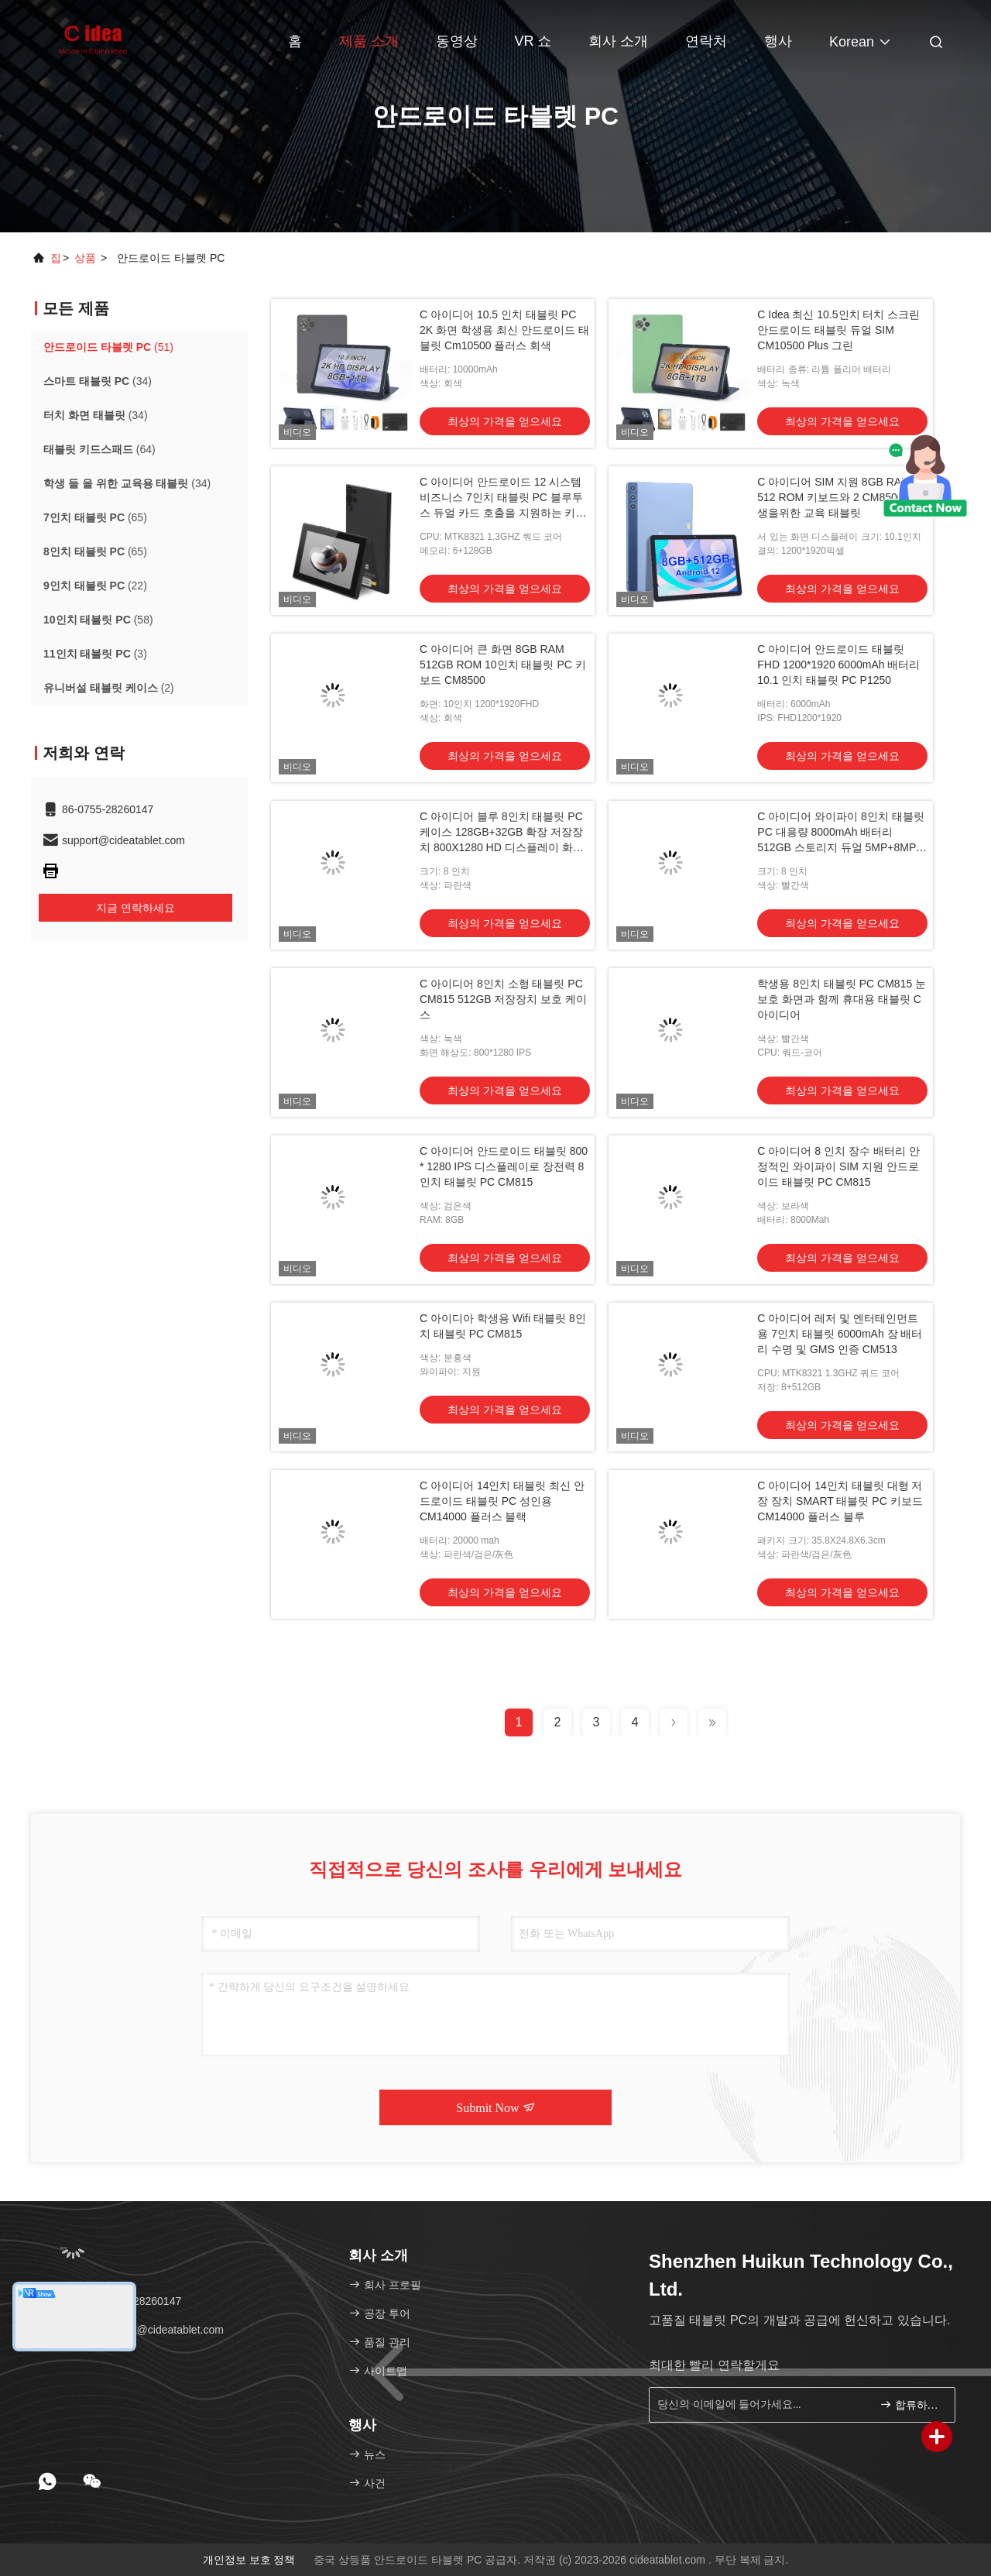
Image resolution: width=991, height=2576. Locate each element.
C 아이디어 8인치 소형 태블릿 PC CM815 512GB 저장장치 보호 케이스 (503, 999)
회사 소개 (618, 41)
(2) (108, 688)
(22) (95, 585)
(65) (95, 517)
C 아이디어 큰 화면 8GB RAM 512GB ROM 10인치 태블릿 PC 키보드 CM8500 (503, 664)
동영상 (457, 41)
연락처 (706, 41)
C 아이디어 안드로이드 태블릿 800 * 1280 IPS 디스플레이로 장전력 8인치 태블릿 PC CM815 (504, 1166)
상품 (85, 258)
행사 (778, 41)
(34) (97, 381)
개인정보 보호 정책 (249, 2560)
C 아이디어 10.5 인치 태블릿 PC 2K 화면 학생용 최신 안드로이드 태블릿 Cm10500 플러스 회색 (504, 330)
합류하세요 (911, 2404)
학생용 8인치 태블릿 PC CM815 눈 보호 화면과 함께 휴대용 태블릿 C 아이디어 (841, 999)
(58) (98, 619)
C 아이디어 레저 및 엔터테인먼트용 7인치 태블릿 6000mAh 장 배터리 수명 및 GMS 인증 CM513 (839, 1333)
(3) (95, 653)
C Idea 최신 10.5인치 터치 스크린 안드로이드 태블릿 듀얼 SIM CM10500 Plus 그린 (838, 330)
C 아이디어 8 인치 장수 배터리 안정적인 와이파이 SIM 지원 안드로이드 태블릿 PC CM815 (838, 1166)
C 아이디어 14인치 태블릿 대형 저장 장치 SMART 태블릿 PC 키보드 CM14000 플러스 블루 (839, 1501)
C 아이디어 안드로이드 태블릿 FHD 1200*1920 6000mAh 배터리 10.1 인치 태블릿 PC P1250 (838, 664)
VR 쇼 (532, 41)
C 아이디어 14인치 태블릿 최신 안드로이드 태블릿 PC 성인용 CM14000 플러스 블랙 (502, 1501)
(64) (99, 449)
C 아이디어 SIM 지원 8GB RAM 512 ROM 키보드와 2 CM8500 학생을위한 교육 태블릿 (837, 497)
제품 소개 (369, 41)
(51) (108, 347)
